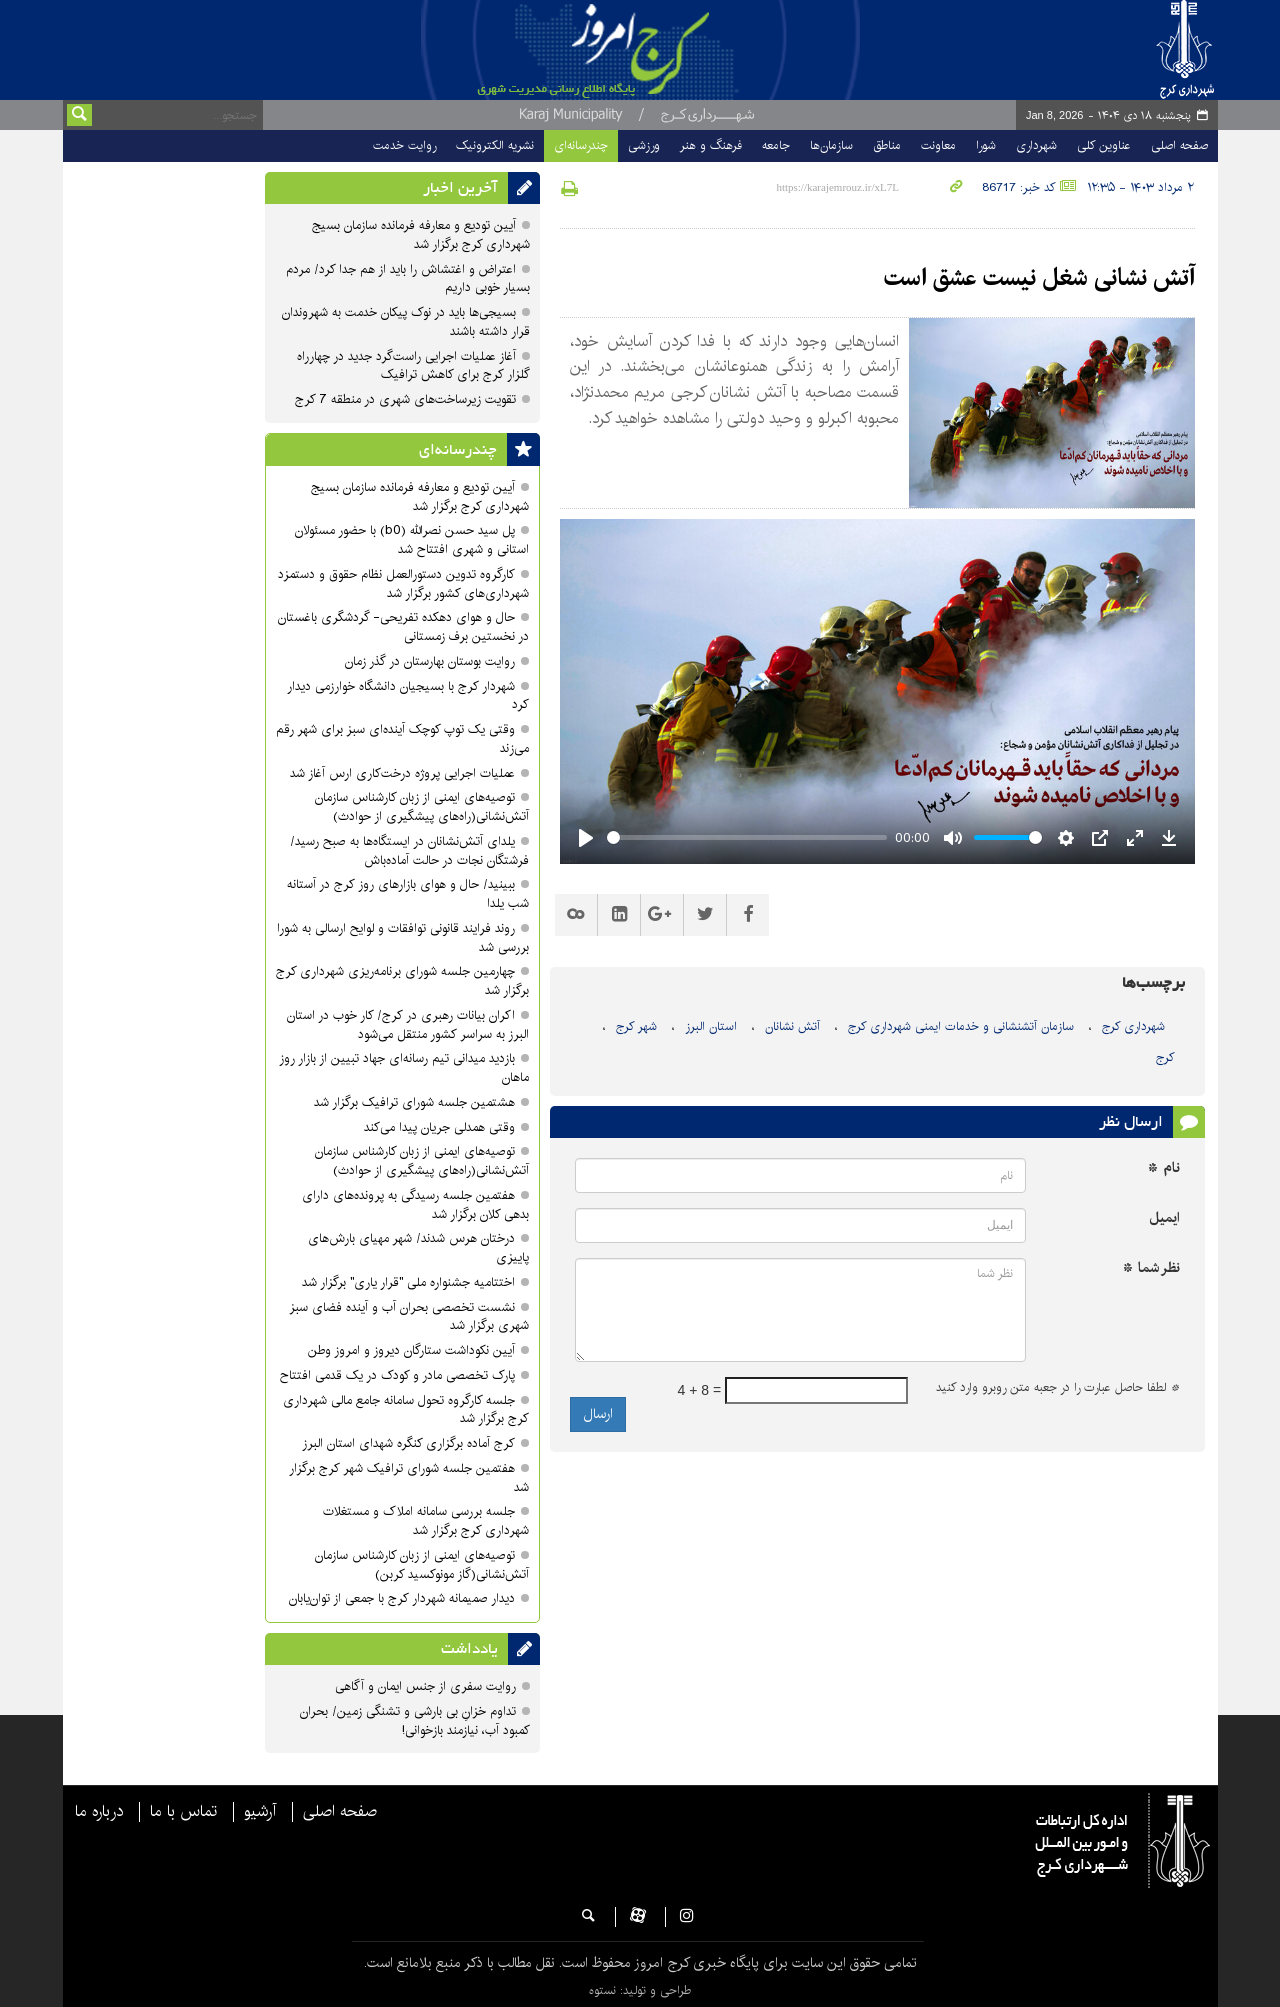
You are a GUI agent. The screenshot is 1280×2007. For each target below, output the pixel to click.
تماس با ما (183, 1812)
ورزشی (644, 145)
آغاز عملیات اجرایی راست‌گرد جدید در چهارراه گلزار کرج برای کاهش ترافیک (413, 366)
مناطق (887, 145)
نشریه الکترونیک (495, 145)
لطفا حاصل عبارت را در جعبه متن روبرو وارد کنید (1058, 1388)
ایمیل (1164, 1218)
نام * (1164, 1168)
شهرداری (1036, 145)
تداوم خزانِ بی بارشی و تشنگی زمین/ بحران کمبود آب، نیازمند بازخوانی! (415, 1721)
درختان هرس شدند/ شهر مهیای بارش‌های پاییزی (418, 1248)
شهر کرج (636, 1026)
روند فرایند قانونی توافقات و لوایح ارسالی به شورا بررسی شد (403, 938)
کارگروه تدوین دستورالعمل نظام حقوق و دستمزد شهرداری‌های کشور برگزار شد (403, 584)
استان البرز (711, 1026)
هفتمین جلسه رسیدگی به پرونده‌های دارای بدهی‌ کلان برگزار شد (415, 1205)
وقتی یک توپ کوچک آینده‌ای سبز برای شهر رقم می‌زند (402, 739)
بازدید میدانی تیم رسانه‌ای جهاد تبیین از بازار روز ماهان (404, 1068)
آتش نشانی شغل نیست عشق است (1039, 278)
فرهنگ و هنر (711, 145)
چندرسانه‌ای (581, 145)
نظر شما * (1151, 1268)
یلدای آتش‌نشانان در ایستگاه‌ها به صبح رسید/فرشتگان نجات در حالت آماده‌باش (409, 851)
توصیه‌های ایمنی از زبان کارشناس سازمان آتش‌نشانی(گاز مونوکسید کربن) (422, 1565)
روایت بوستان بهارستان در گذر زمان (430, 661)
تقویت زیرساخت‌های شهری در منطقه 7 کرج (405, 399)
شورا (986, 145)
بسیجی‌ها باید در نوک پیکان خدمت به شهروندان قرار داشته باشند (406, 322)
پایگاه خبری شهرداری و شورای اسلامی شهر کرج (677, 50)
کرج (1165, 1057)
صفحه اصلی (1179, 145)
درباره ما (99, 1812)
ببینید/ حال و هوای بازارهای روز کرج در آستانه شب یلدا (408, 894)
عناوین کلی (1104, 145)
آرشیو (260, 1812)
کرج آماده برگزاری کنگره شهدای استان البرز (408, 1443)
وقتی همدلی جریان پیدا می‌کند (439, 1127)
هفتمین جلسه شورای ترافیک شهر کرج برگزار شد (409, 1478)
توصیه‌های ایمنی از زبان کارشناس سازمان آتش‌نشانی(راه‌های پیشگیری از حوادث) (422, 807)
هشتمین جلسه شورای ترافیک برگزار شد (414, 1102)
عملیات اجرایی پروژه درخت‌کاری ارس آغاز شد (402, 773)
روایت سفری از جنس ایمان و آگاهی (425, 1686)
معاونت (938, 145)
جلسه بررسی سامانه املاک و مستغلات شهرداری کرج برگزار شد (426, 1521)
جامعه (776, 145)
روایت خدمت (404, 145)
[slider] (747, 837)
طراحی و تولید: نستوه (640, 1990)
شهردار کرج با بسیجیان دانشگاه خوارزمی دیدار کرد (408, 696)
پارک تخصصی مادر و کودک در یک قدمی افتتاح (397, 1375)
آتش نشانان (792, 1026)
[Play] (586, 838)
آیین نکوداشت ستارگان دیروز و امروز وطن (411, 1350)
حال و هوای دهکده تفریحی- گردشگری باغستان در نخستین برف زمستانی (403, 627)
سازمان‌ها (831, 145)
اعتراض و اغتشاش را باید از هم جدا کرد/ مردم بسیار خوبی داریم (408, 279)
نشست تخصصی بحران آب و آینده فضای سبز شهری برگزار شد (409, 1317)
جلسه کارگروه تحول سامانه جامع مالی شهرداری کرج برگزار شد (406, 1410)
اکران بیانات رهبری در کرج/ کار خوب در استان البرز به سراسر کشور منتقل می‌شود (408, 1025)
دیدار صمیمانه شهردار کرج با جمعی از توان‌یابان (402, 1598)
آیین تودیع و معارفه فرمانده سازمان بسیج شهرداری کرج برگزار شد (421, 235)
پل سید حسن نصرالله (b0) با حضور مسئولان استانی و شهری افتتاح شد (412, 540)
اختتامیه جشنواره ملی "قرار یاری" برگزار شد (408, 1282)
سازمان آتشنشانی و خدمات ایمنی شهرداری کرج (961, 1026)
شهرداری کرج (1133, 1026)
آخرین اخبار (460, 188)
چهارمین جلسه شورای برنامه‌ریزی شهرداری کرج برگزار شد (402, 981)
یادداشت (469, 1649)
